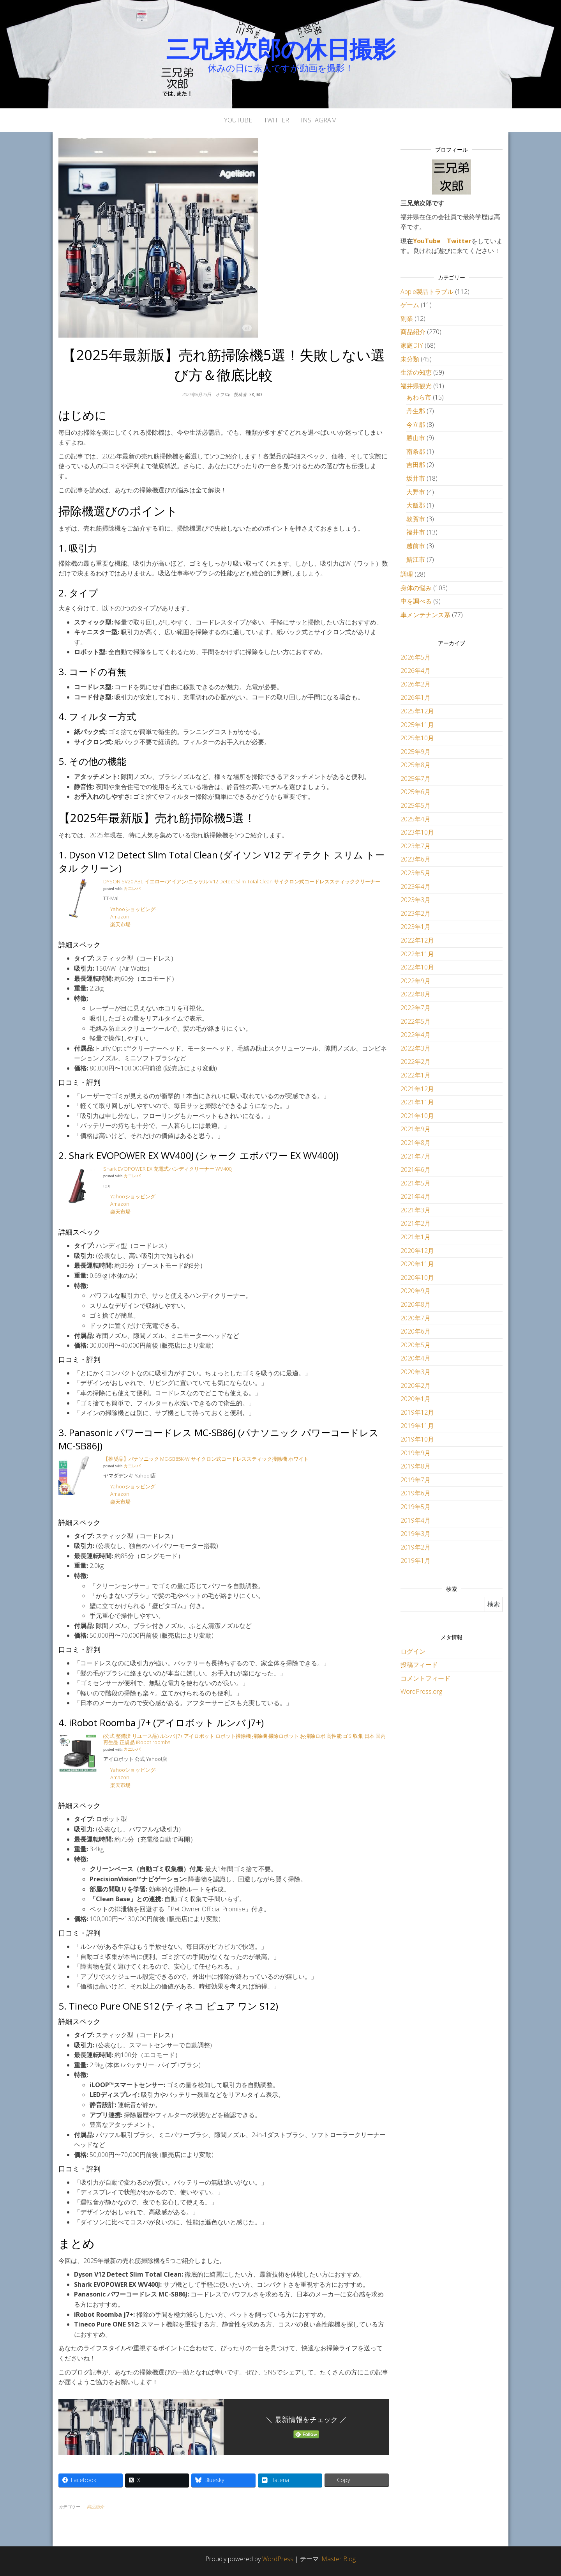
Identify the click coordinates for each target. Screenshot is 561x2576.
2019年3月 (415, 1533)
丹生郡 (415, 411)
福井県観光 (416, 386)
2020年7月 (415, 1318)
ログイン (412, 1651)
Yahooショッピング (133, 909)
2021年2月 (415, 1223)
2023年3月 (415, 899)
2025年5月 (415, 805)
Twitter (276, 120)
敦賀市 (415, 519)
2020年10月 (417, 1277)
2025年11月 (417, 724)
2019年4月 (415, 1520)
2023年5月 (415, 873)
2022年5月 (415, 1021)
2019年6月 (415, 1493)
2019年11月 (417, 1425)
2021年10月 (417, 1115)
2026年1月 (415, 697)
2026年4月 (415, 670)
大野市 (415, 492)
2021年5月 (415, 1183)
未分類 (409, 359)
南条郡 (415, 451)
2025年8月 (415, 765)
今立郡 (415, 424)
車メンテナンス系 (425, 614)
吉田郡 (415, 464)
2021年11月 (417, 1102)
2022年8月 (415, 994)
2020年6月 (415, 1331)
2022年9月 (415, 981)
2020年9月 (415, 1290)
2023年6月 (415, 859)
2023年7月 (415, 846)
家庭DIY (411, 345)
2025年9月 (415, 751)
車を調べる (416, 601)
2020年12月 (417, 1250)
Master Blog (338, 2559)
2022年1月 (415, 1075)
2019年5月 (415, 1506)
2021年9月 (415, 1129)
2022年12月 (417, 940)
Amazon (119, 916)
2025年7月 (415, 778)
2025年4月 (415, 819)
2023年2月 (415, 913)
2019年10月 (417, 1439)
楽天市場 (120, 924)
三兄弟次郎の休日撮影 (280, 49)
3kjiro (255, 394)
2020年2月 (415, 1385)
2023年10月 (417, 832)
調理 (406, 574)
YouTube (238, 120)
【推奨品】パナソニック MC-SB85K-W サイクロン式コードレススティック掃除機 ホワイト (206, 1458)
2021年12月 (417, 1089)
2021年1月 (415, 1237)
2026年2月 (415, 684)
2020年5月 (415, 1345)
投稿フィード (419, 1664)
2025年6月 (415, 791)
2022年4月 (415, 1034)
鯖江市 (415, 559)
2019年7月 (415, 1480)
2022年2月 (415, 1061)
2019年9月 (415, 1453)
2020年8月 (415, 1304)
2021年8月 (415, 1142)
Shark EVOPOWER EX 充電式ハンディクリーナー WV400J (168, 1168)
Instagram (319, 120)
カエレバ (132, 888)
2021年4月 (415, 1196)
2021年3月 (415, 1210)
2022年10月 (417, 967)
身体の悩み (416, 588)
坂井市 (415, 478)
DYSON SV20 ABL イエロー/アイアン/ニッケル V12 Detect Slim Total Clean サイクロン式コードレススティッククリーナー (241, 881)
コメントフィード (425, 1678)
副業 (406, 318)
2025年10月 (417, 738)
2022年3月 (415, 1048)
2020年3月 (415, 1372)
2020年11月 (417, 1264)
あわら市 (418, 397)
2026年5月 (415, 657)
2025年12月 (417, 711)
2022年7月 (415, 1007)
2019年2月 (415, 1547)
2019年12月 (417, 1412)
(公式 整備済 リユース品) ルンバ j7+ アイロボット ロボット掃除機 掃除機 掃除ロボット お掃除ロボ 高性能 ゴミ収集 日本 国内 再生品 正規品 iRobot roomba (244, 1739)
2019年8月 (415, 1466)
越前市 (415, 545)
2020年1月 (415, 1398)
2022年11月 (417, 954)
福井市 (415, 532)
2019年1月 (415, 1560)
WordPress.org (421, 1691)
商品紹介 (95, 2506)
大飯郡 (415, 505)
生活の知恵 (416, 372)
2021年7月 (415, 1156)
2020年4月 (415, 1358)
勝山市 (415, 437)
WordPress (277, 2559)
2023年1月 (415, 926)
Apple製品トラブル (426, 291)
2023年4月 (415, 886)
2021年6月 (415, 1169)
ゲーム (409, 305)
